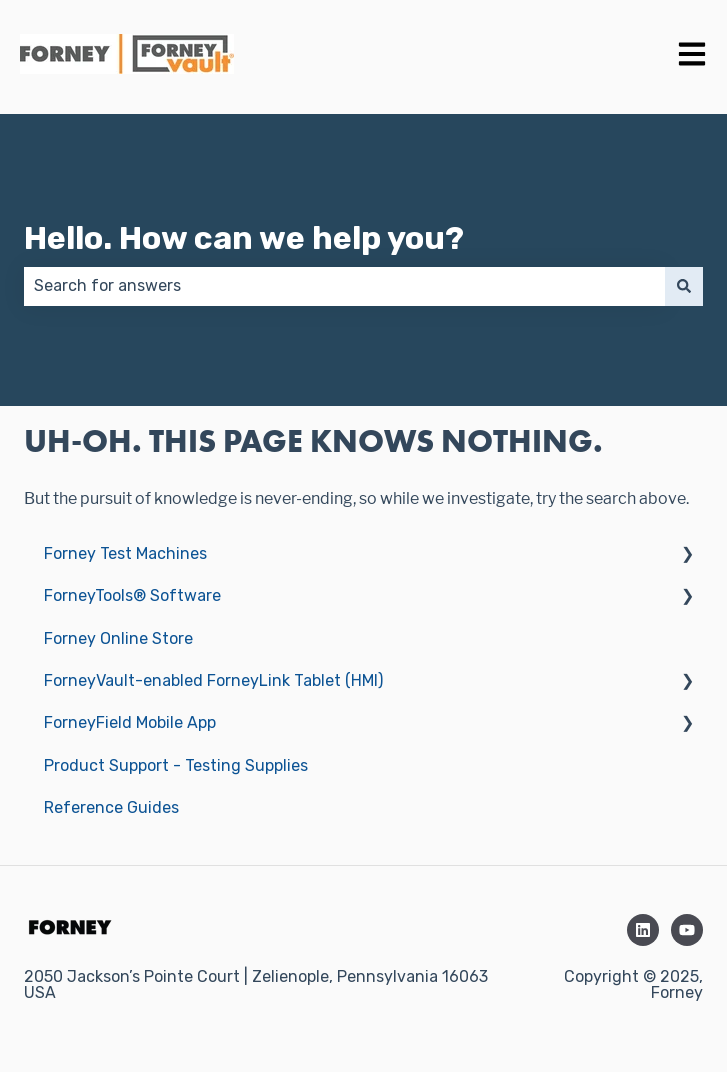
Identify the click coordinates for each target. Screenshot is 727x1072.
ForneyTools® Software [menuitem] (132, 595)
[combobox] (344, 286)
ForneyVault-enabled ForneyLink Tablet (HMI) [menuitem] (213, 680)
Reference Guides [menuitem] (111, 807)
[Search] (684, 286)
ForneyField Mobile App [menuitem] (130, 722)
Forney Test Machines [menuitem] (125, 553)
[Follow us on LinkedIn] (643, 930)
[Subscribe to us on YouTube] (687, 930)
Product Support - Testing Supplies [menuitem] (176, 765)
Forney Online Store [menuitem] (118, 638)
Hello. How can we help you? (244, 238)
